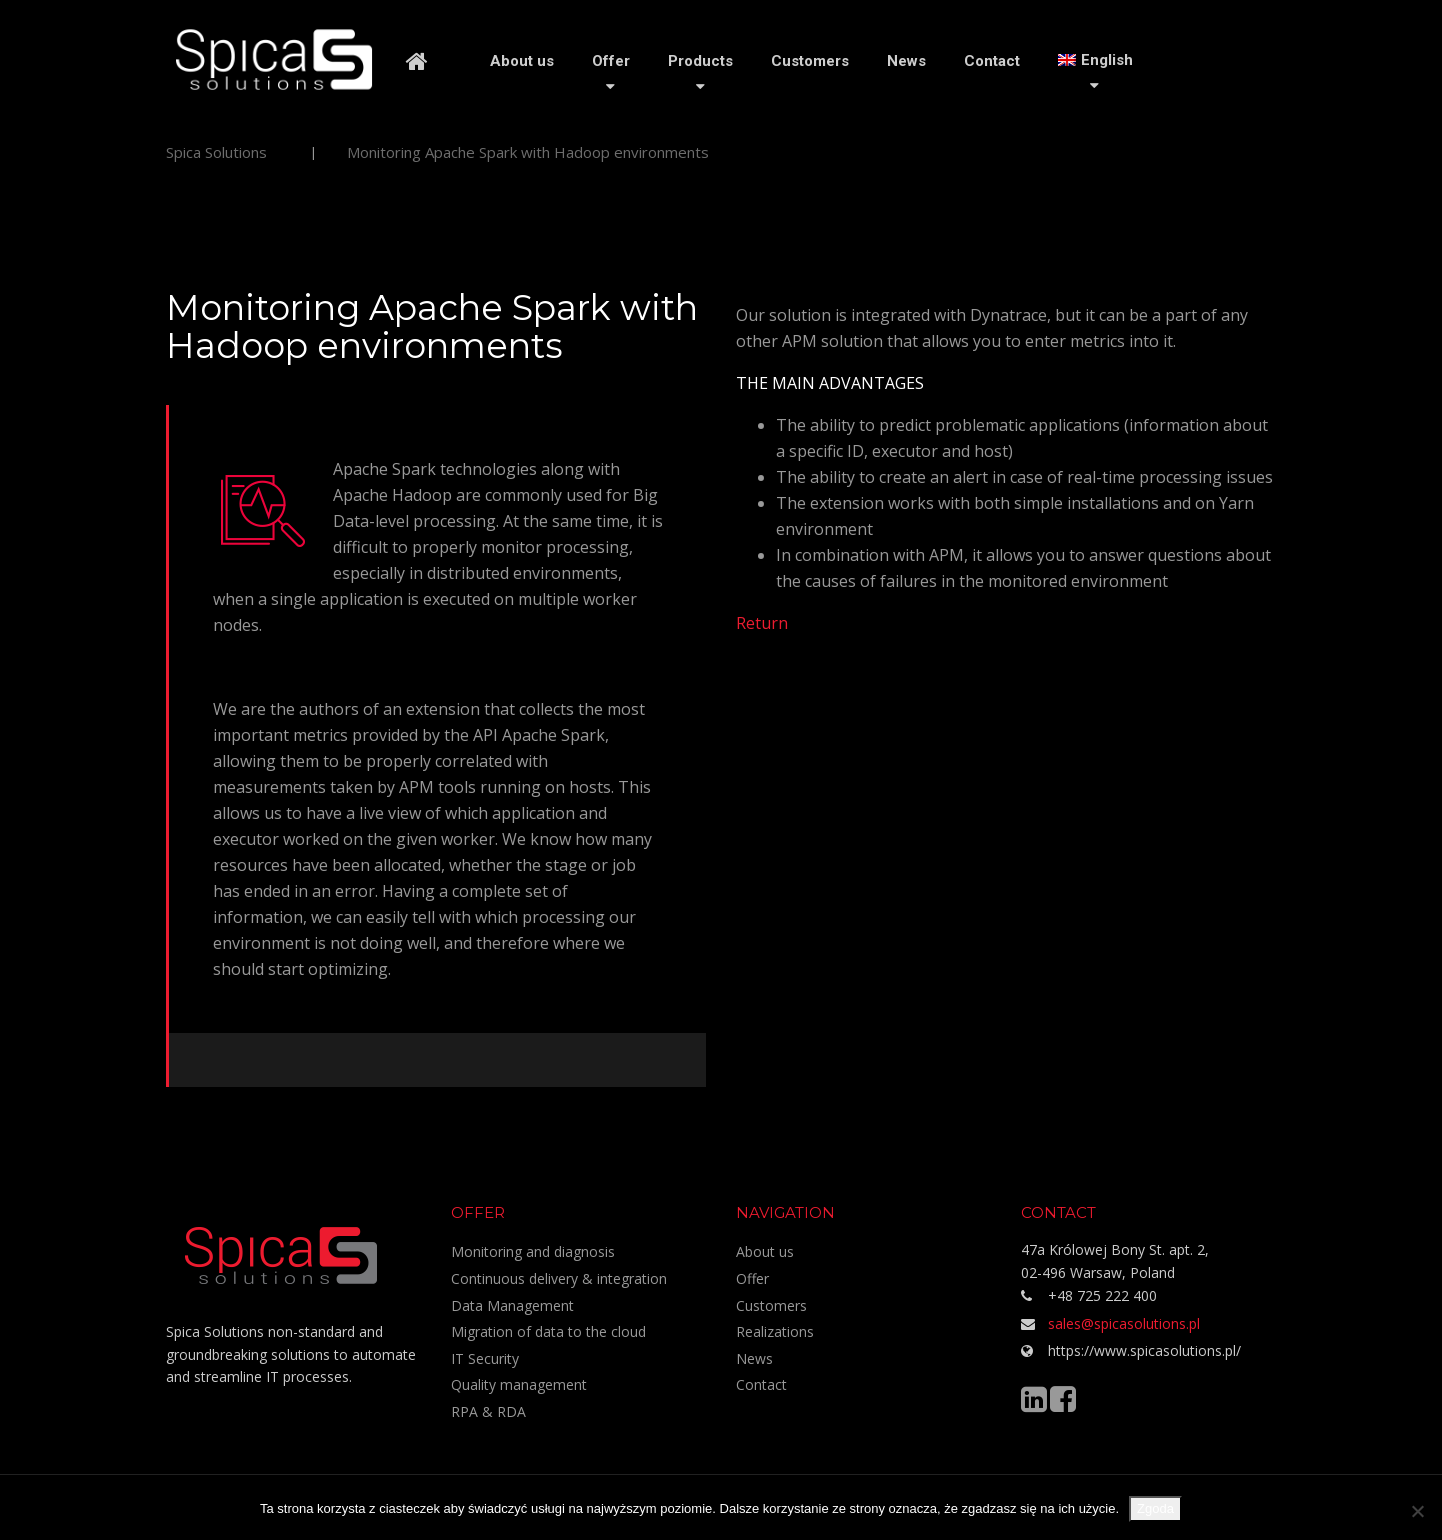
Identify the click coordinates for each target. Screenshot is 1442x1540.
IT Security (485, 1358)
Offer (611, 61)
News (906, 61)
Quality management (519, 1384)
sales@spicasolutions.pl (1124, 1323)
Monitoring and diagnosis (533, 1251)
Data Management (512, 1305)
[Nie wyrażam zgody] (1417, 1511)
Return (762, 623)
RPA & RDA (488, 1411)
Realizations (775, 1331)
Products (700, 61)
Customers (810, 61)
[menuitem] (1095, 60)
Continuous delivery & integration (559, 1278)
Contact (992, 61)
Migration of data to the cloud (548, 1331)
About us (522, 61)
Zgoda (1155, 1508)
